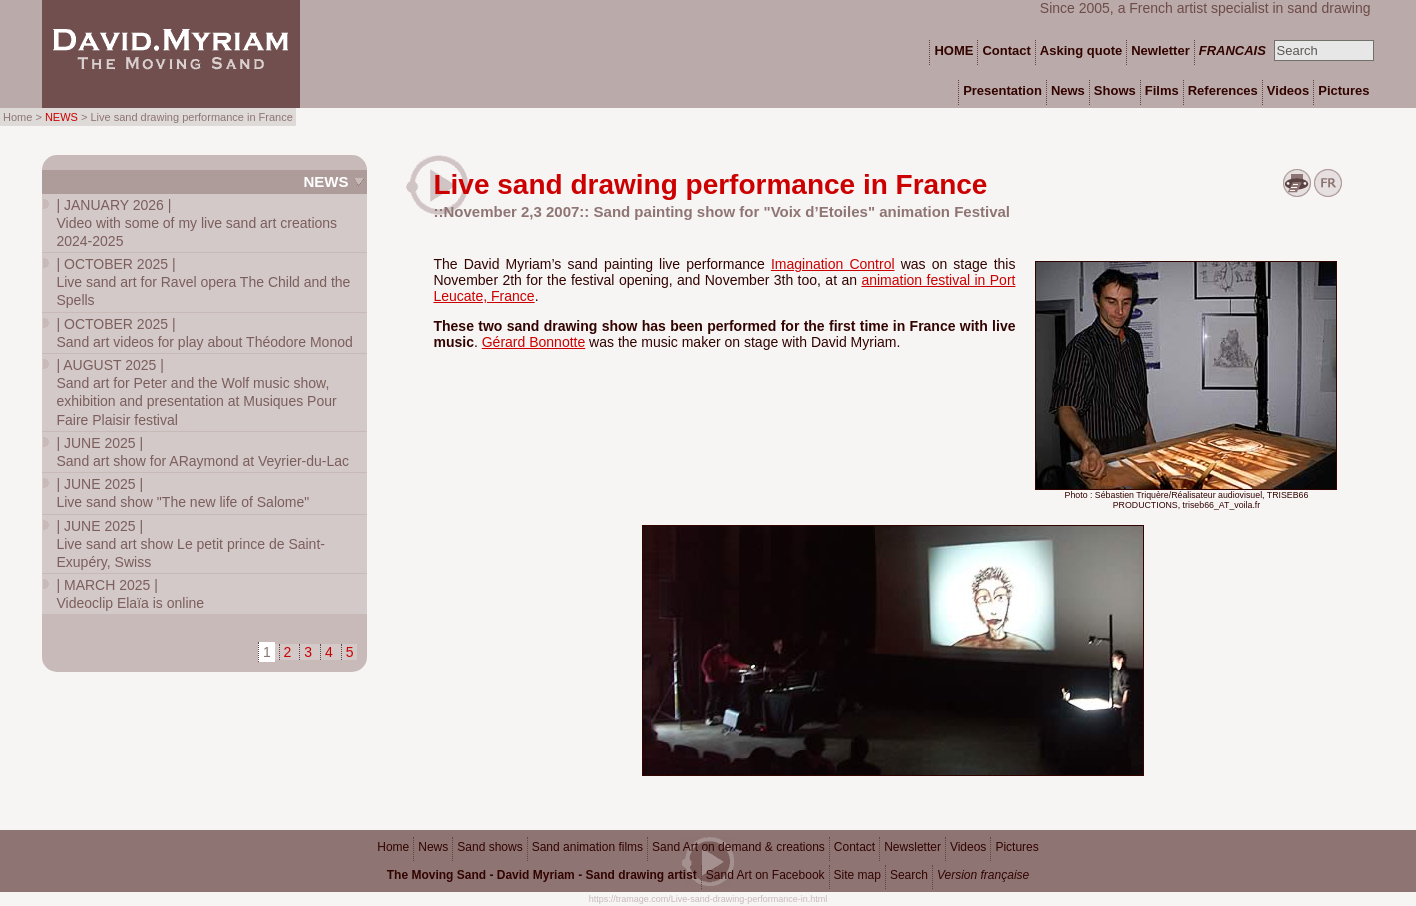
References (1223, 90)
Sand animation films (587, 847)
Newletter (1160, 50)
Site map (857, 875)
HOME (953, 50)
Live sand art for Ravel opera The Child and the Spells (203, 282)
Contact (854, 847)
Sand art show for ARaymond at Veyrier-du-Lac (202, 452)
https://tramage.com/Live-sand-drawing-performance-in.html (708, 899)
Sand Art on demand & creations (738, 847)
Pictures (1016, 847)
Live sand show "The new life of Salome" (182, 493)
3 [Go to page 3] (308, 652)
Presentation (1002, 90)
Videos (968, 847)
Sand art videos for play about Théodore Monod (204, 333)
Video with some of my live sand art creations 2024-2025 (196, 223)
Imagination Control (833, 264)
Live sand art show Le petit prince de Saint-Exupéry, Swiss (190, 544)
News (325, 181)
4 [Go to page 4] (329, 652)
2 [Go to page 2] (288, 652)
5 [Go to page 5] (350, 652)
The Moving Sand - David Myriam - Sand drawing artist (542, 875)
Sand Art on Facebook (765, 875)
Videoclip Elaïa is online (130, 594)
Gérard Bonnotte (534, 342)
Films (1162, 90)
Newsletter (912, 847)
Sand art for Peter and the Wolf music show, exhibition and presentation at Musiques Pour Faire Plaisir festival (196, 392)
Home (393, 847)
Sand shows (489, 847)
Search (909, 875)
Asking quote (1081, 50)
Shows (1115, 90)
